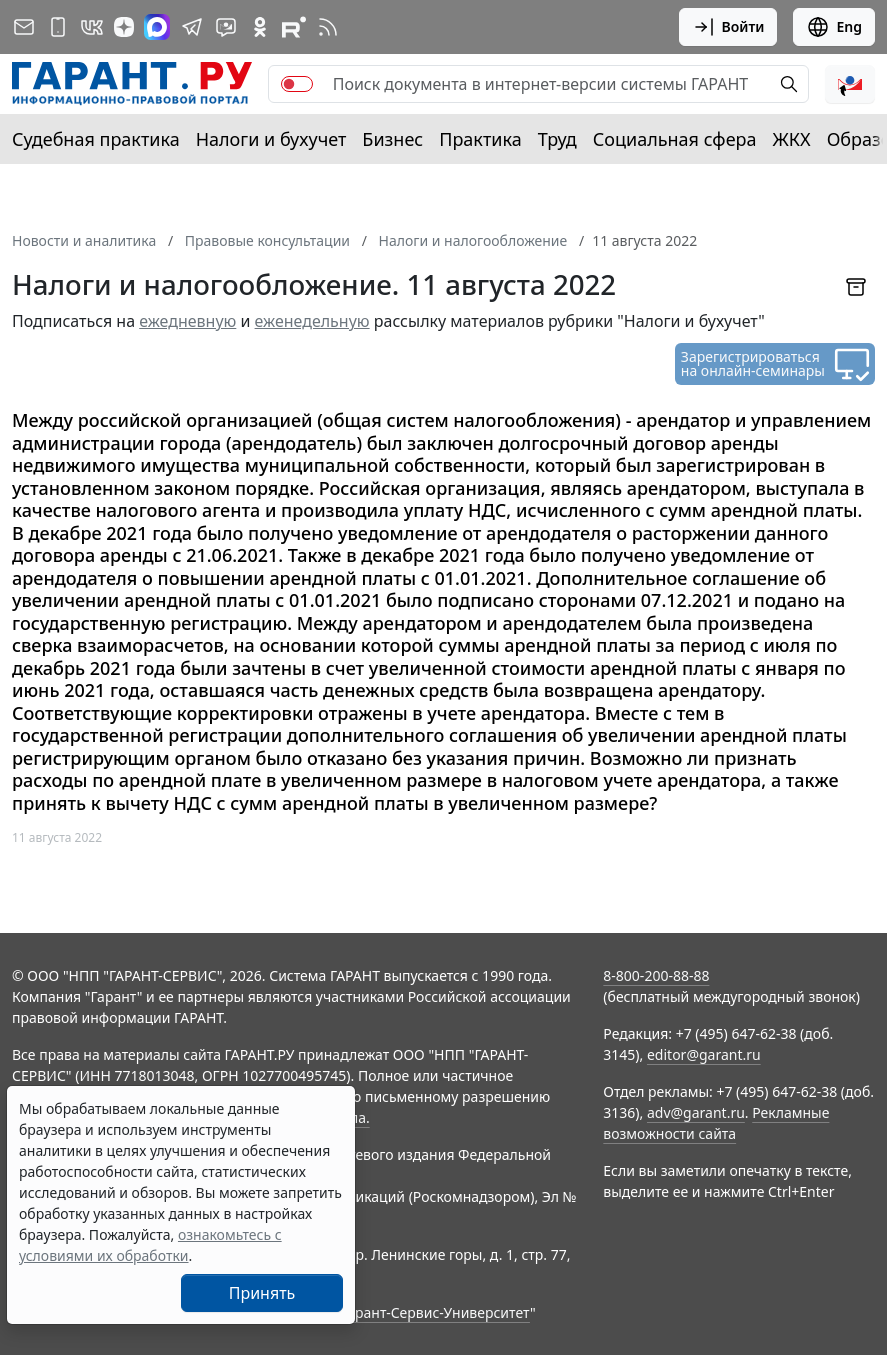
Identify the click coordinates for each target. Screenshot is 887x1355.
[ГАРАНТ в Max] (157, 27)
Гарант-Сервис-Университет (435, 1312)
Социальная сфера (675, 139)
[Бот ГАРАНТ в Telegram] (226, 27)
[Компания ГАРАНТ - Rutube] (294, 27)
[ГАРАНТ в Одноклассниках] (260, 27)
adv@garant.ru (696, 1112)
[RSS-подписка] (328, 27)
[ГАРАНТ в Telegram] (192, 27)
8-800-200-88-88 (656, 975)
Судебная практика (96, 139)
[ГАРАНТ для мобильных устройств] (58, 27)
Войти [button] (728, 27)
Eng (834, 27)
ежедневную (187, 321)
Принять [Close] (262, 1293)
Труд (557, 139)
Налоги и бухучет (271, 139)
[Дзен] (124, 27)
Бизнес (392, 139)
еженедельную (312, 321)
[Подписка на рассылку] (24, 27)
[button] (850, 84)
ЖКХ (792, 139)
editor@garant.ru (704, 1054)
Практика (480, 139)
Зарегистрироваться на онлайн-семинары (753, 364)
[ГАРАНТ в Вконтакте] (92, 27)
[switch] (297, 84)
